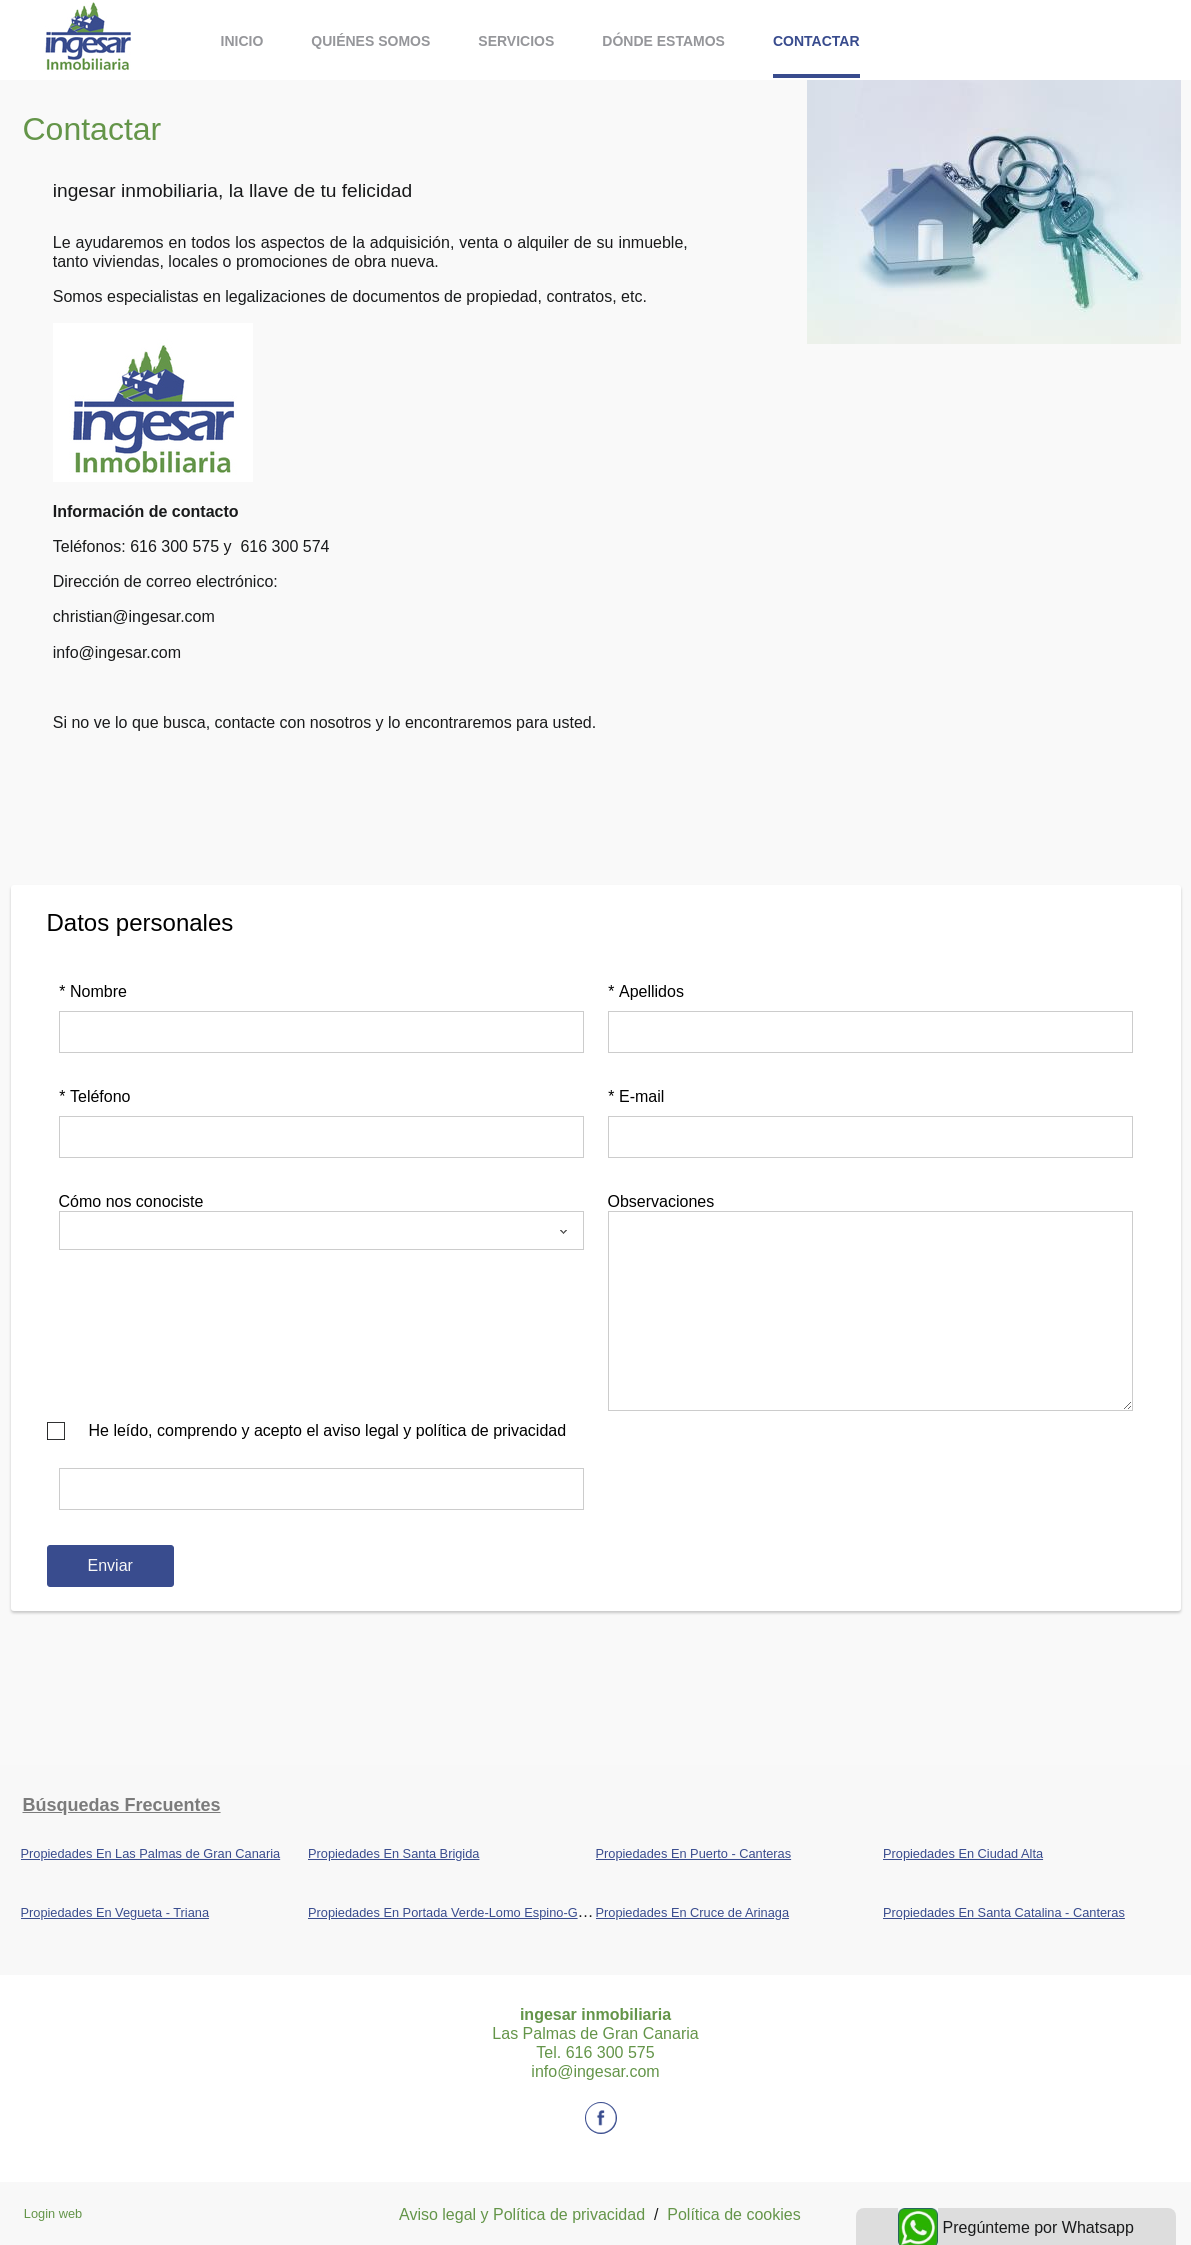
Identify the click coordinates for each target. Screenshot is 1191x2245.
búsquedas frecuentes (122, 1805)
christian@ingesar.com (134, 616)
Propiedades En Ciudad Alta (963, 1853)
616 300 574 (284, 546)
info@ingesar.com (117, 652)
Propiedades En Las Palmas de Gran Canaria (151, 1853)
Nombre (93, 991)
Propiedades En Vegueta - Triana (115, 1912)
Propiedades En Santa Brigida (393, 1853)
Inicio (242, 41)
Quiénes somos (370, 41)
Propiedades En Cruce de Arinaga (693, 1912)
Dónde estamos (663, 41)
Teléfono (95, 1096)
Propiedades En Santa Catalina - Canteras (1004, 1912)
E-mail (636, 1096)
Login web (53, 2213)
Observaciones (661, 1201)
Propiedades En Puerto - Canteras (694, 1853)
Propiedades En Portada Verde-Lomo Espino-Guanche (464, 1912)
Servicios (516, 41)
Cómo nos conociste (131, 1201)
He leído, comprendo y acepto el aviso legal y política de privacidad (328, 1430)
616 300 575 (174, 546)
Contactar (816, 41)
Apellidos (646, 991)
